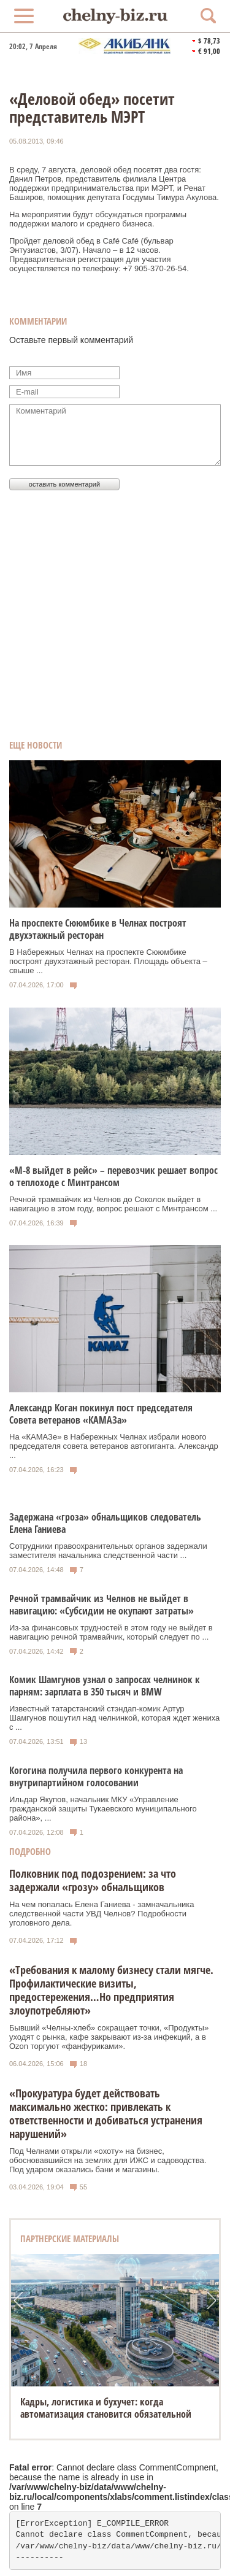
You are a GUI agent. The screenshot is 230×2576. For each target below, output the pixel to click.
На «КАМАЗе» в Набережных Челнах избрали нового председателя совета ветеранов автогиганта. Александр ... (113, 1446)
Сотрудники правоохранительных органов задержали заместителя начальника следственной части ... (108, 1550)
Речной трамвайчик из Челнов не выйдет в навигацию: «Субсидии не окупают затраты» (101, 1605)
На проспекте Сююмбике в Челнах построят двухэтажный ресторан (97, 929)
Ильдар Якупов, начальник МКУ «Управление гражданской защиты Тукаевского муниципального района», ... (103, 1808)
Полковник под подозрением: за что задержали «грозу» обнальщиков (92, 1880)
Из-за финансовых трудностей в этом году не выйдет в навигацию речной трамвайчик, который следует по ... (111, 1632)
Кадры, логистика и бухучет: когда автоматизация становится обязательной (105, 2408)
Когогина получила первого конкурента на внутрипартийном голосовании (96, 1776)
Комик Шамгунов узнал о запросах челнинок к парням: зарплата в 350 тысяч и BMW (104, 1686)
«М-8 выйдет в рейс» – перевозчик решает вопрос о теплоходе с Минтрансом (113, 1176)
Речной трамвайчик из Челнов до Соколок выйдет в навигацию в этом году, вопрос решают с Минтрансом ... (113, 1204)
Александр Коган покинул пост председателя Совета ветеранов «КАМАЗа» (101, 1414)
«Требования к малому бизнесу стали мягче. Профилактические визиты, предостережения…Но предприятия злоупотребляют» (111, 1990)
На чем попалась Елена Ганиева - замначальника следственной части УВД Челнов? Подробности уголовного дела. (101, 1913)
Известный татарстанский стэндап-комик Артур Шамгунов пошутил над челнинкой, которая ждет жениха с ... (114, 1718)
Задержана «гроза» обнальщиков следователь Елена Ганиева (105, 1523)
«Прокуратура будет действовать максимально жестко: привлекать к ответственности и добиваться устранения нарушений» (105, 2113)
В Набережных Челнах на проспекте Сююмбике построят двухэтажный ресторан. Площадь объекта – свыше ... (108, 961)
